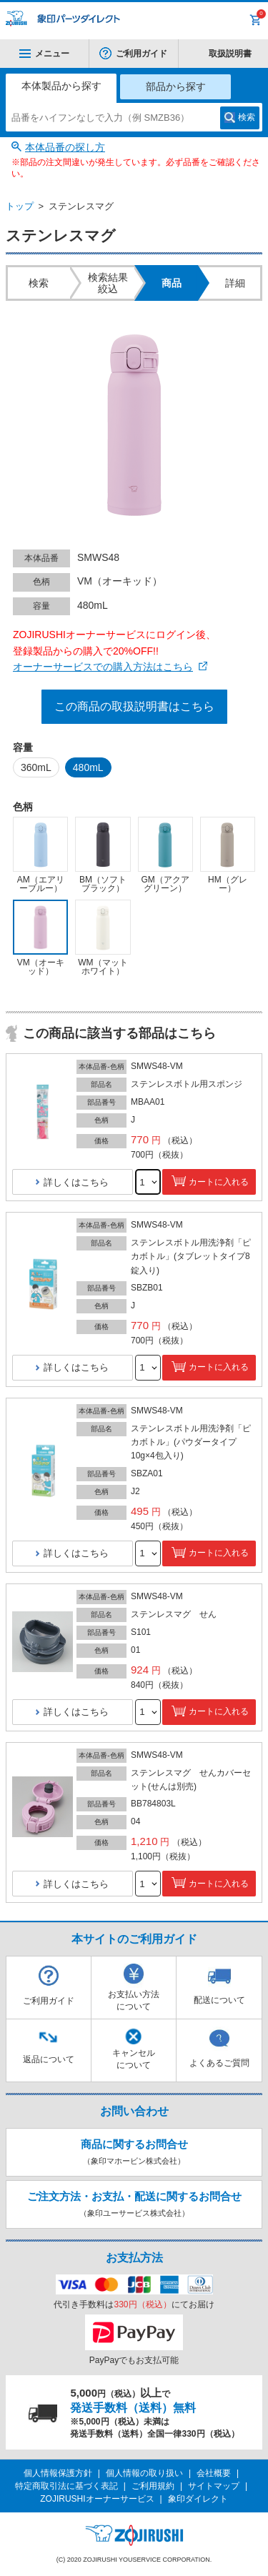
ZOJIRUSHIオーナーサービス (97, 2499)
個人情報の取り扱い (144, 2473)
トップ (20, 206)
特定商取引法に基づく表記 (66, 2486)
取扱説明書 (230, 54)
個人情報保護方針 (58, 2473)
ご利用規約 (152, 2486)
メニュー (44, 54)
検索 (246, 117)
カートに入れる (219, 1182)
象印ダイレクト (198, 2499)
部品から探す (176, 86)
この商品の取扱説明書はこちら (134, 706)
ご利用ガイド (141, 54)
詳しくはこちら (76, 1182)
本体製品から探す (61, 85)
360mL (36, 767)
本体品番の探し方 (65, 147)
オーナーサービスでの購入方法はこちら (103, 666)
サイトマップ (213, 2486)
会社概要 (214, 2473)
